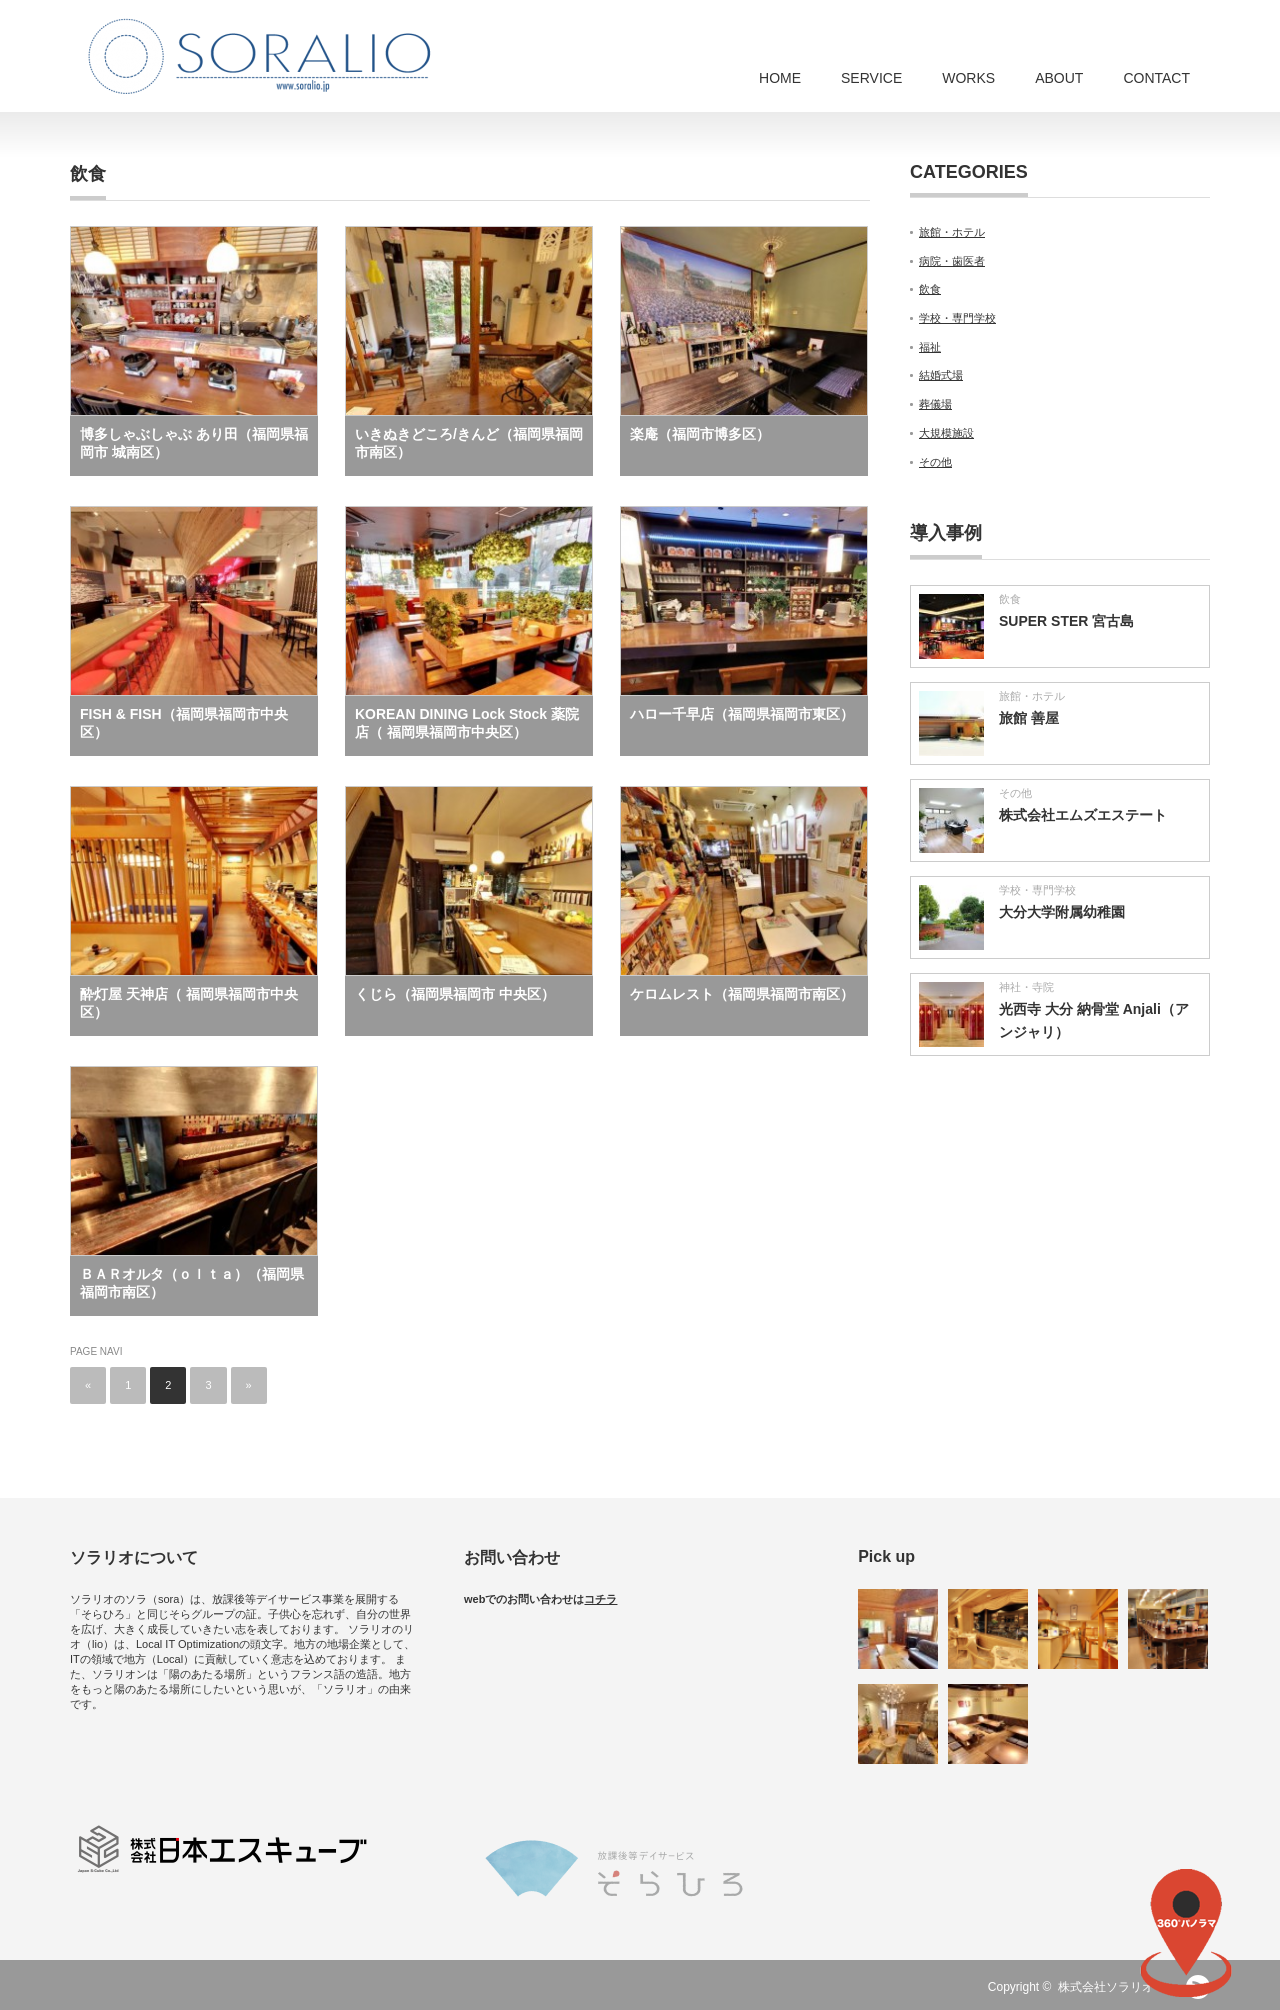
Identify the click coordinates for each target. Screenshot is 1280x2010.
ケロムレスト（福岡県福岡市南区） (742, 994)
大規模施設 (946, 433)
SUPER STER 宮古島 (1066, 621)
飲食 (930, 289)
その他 (935, 462)
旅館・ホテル (952, 232)
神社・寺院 (1026, 987)
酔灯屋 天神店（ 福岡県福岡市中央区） (189, 1003)
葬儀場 (935, 404)
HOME (780, 78)
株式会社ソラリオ (1112, 1987)
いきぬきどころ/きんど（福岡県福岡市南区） (469, 443)
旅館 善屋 (1029, 718)
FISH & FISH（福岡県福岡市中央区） (184, 723)
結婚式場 (941, 375)
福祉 (930, 347)
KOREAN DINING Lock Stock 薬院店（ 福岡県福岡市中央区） (467, 723)
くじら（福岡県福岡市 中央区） (455, 994)
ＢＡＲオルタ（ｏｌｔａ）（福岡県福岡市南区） (192, 1283)
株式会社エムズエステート (1083, 815)
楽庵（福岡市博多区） (700, 434)
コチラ (600, 1599)
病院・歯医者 (952, 261)
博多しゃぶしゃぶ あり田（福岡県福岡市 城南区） (194, 443)
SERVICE (871, 78)
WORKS (968, 78)
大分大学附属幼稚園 (1062, 912)
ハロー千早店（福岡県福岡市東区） (742, 714)
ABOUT (1059, 78)
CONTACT (1156, 78)
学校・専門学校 (957, 318)
